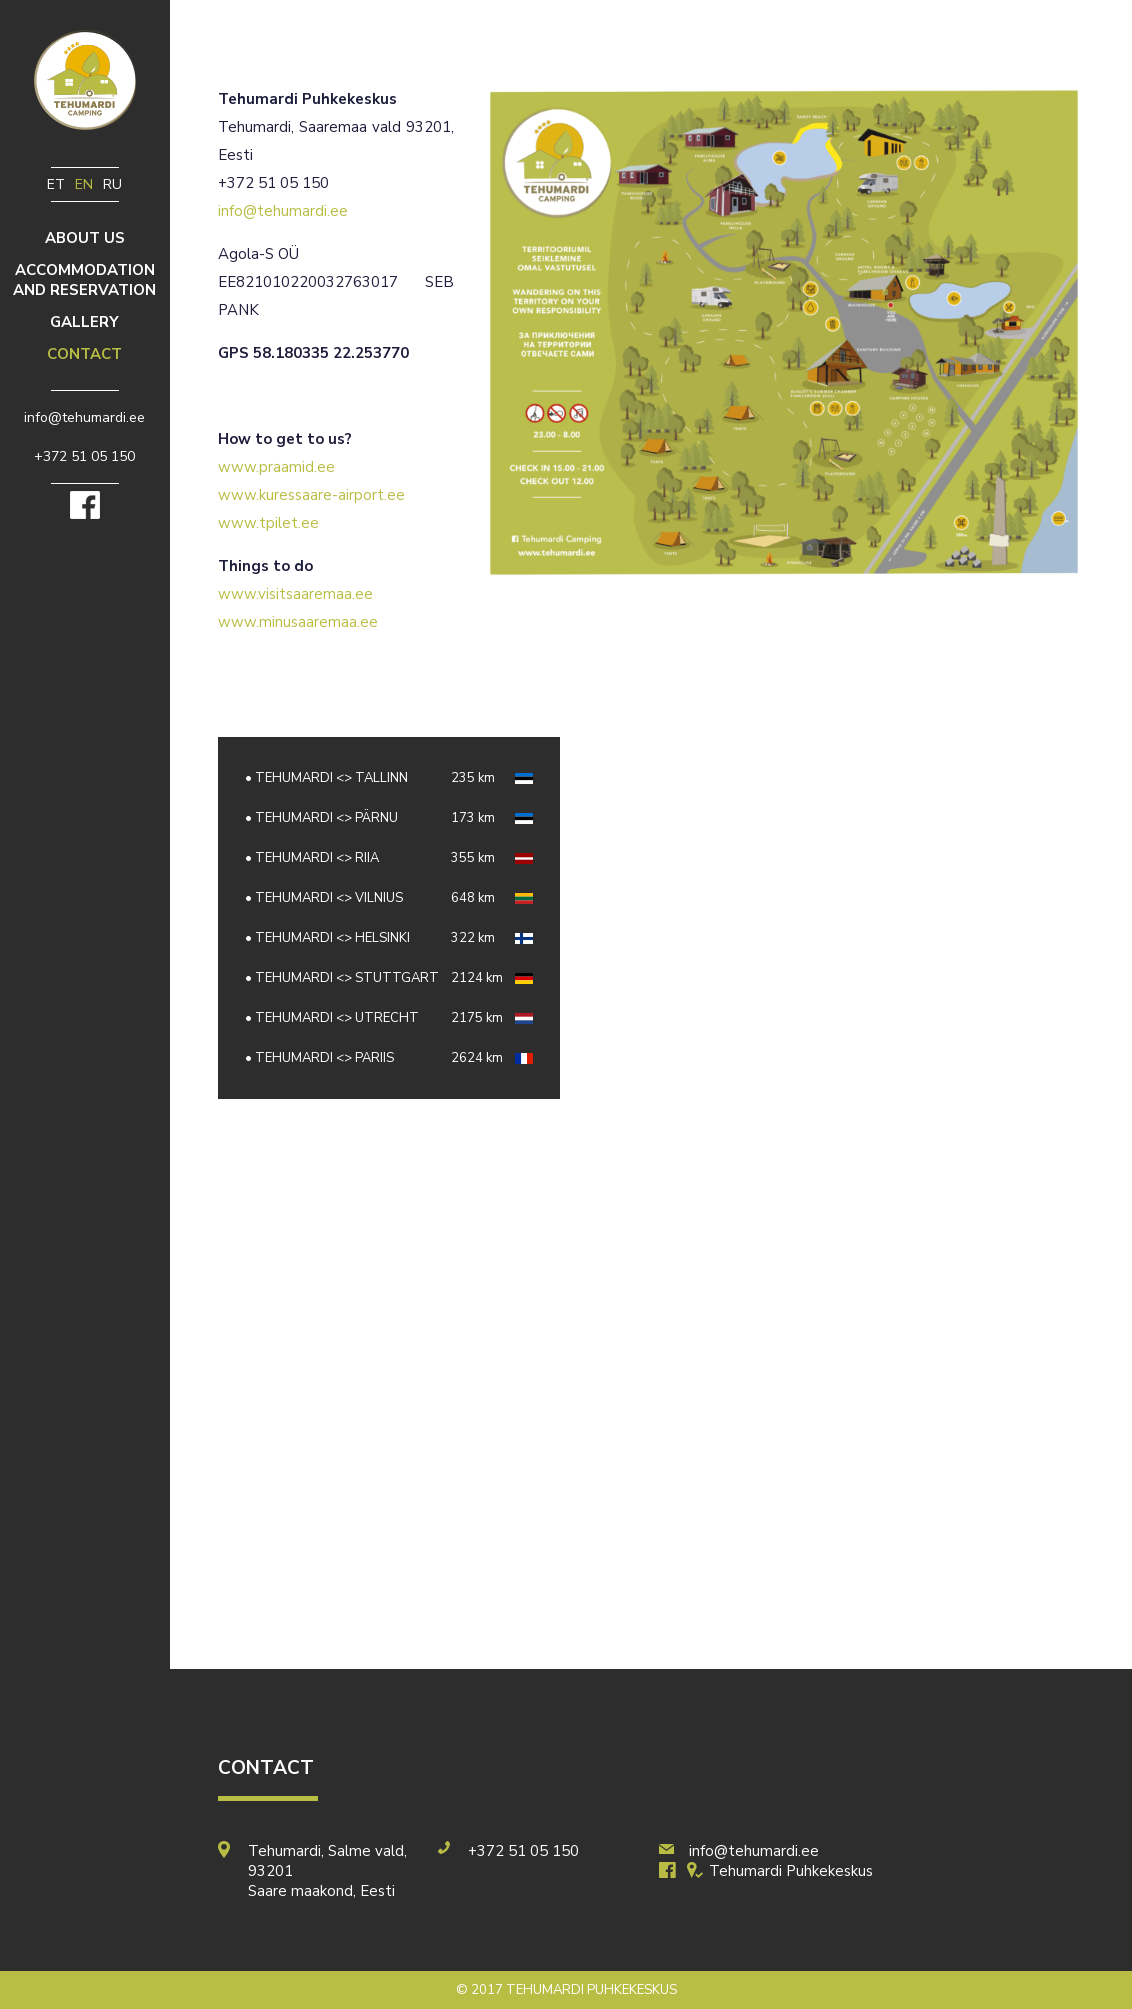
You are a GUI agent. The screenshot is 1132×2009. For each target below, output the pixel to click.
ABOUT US (85, 238)
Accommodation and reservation (84, 280)
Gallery (84, 322)
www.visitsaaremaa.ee (295, 594)
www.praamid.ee (276, 467)
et (56, 184)
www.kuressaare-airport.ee (311, 495)
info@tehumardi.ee (283, 211)
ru (112, 184)
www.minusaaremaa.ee (298, 622)
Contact (84, 354)
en (84, 184)
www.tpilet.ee (268, 523)
